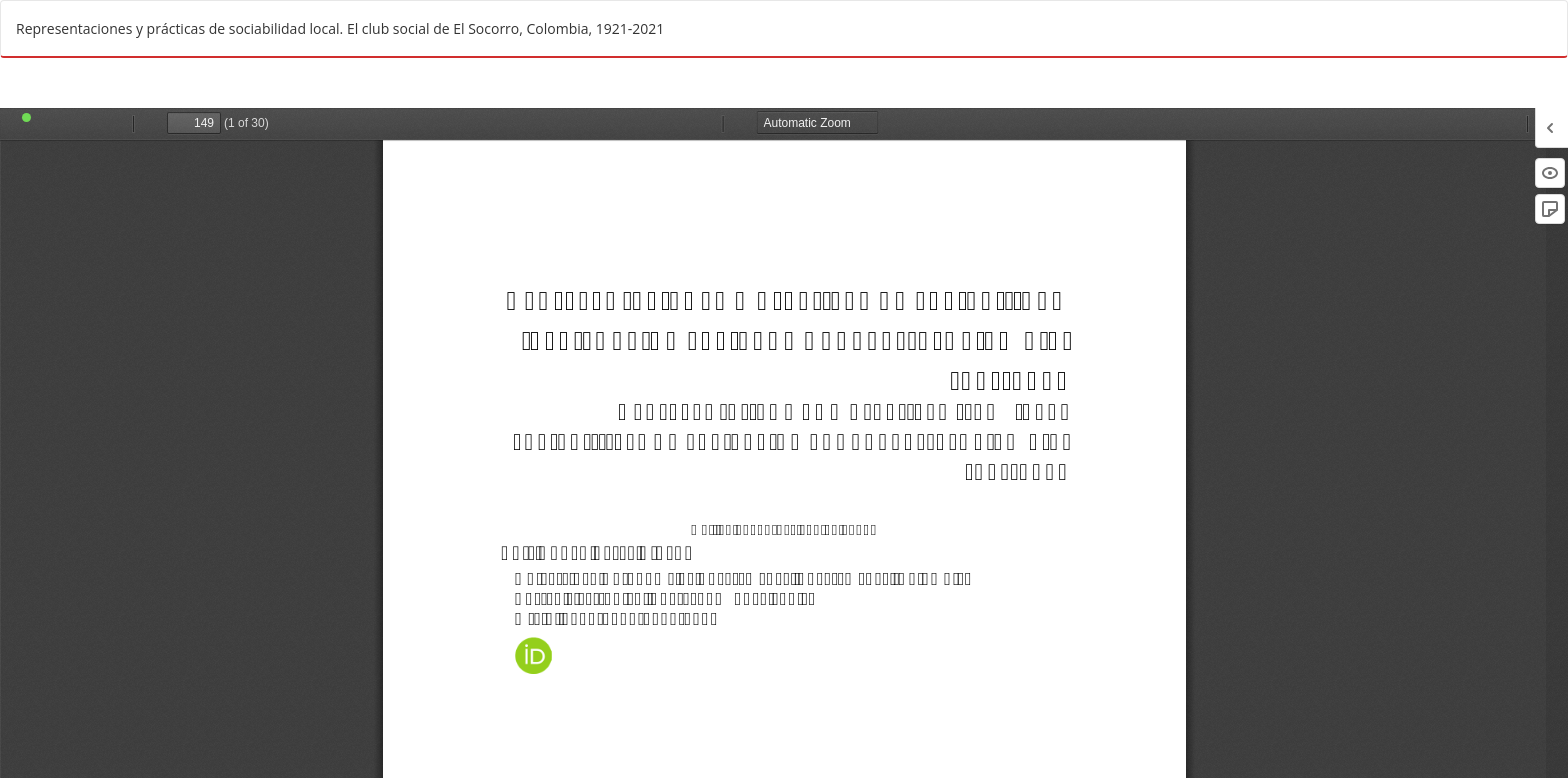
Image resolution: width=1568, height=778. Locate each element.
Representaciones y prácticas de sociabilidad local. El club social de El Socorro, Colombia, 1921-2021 (340, 28)
